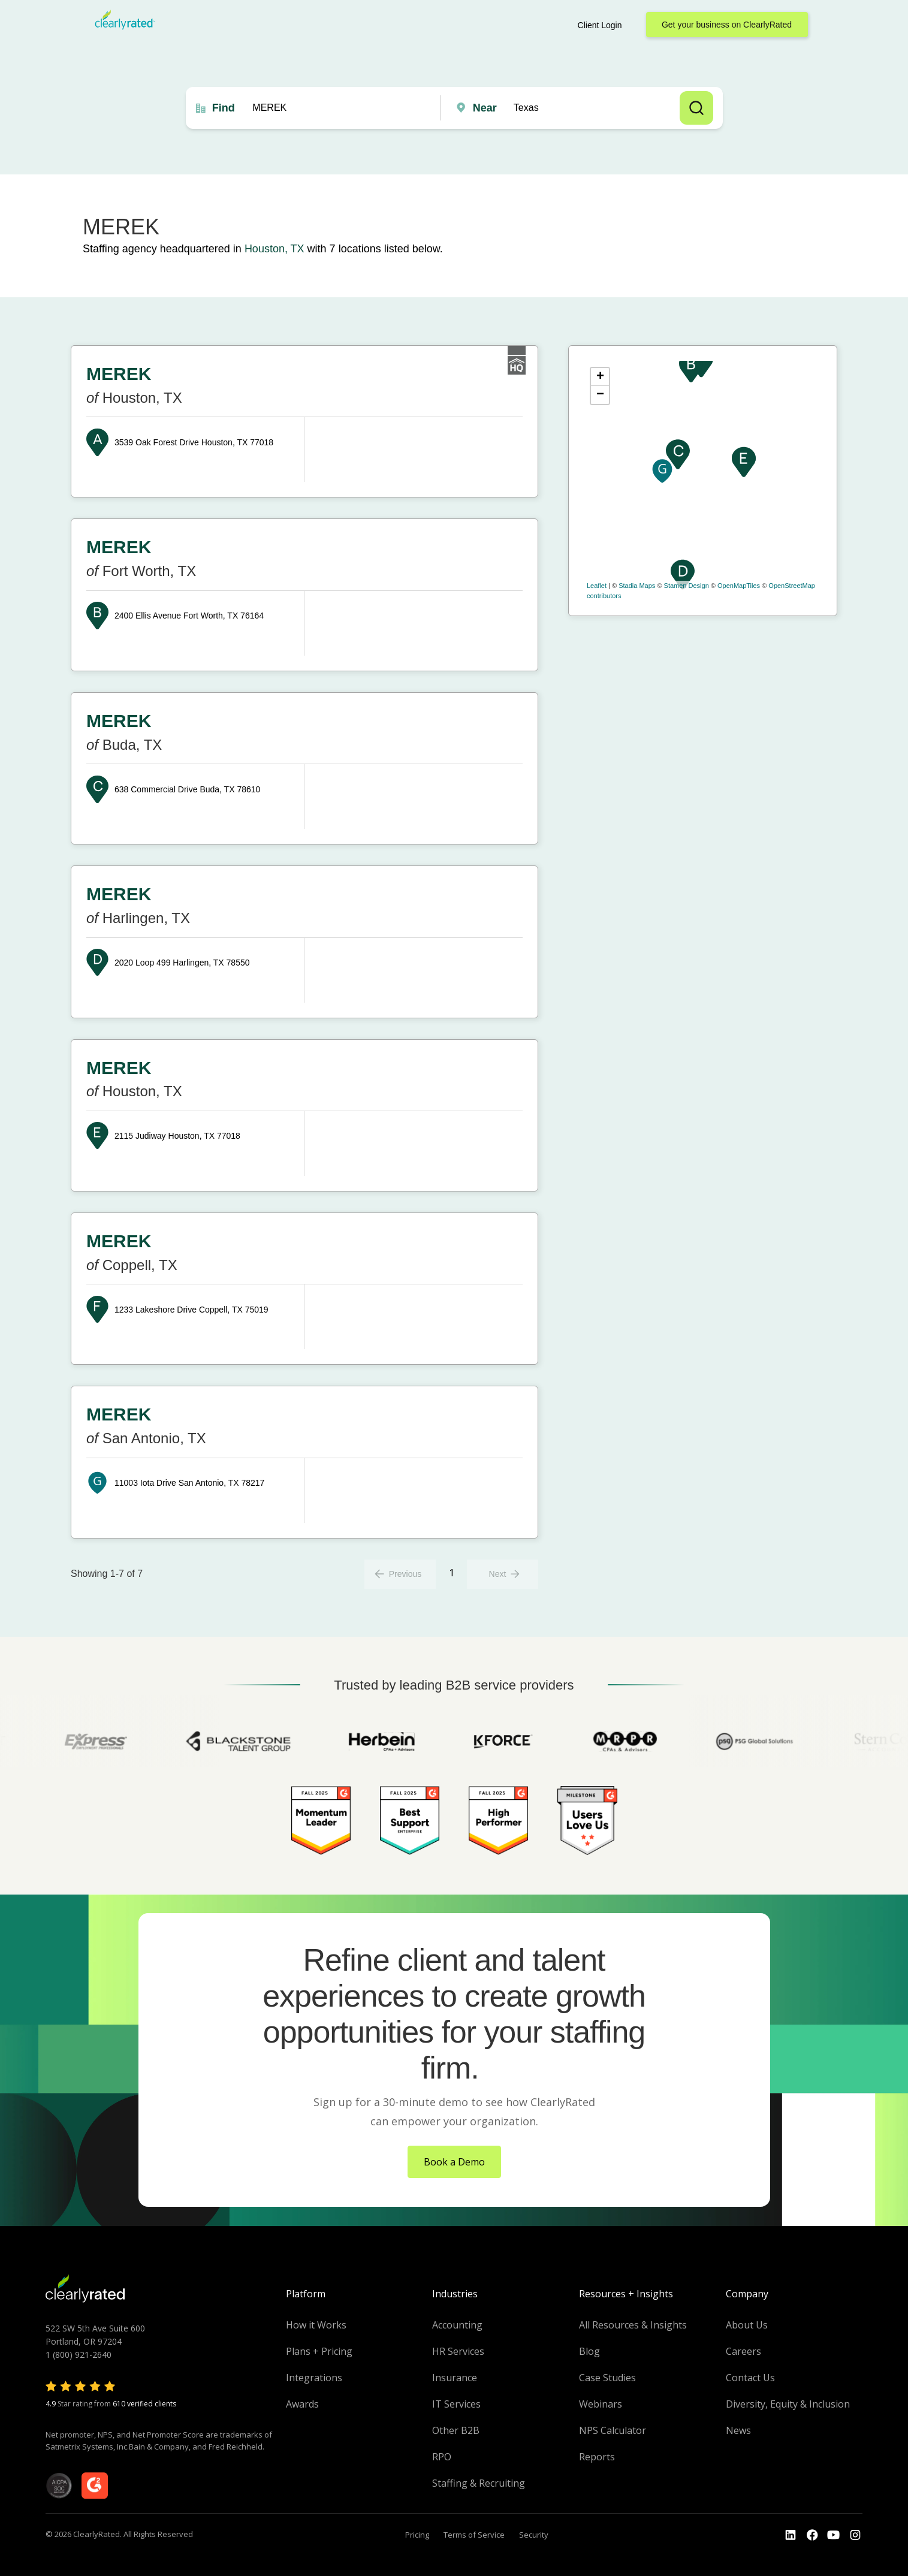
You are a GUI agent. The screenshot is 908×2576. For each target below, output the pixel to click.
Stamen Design (686, 585)
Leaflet (597, 585)
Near (485, 108)
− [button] (600, 395)
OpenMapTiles (738, 585)
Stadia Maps (637, 585)
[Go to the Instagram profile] (855, 2535)
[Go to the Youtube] (812, 2535)
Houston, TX (274, 249)
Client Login (600, 25)
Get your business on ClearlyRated (727, 24)
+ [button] (600, 377)
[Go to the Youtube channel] (833, 2535)
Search (696, 108)
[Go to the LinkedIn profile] (790, 2535)
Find (223, 108)
